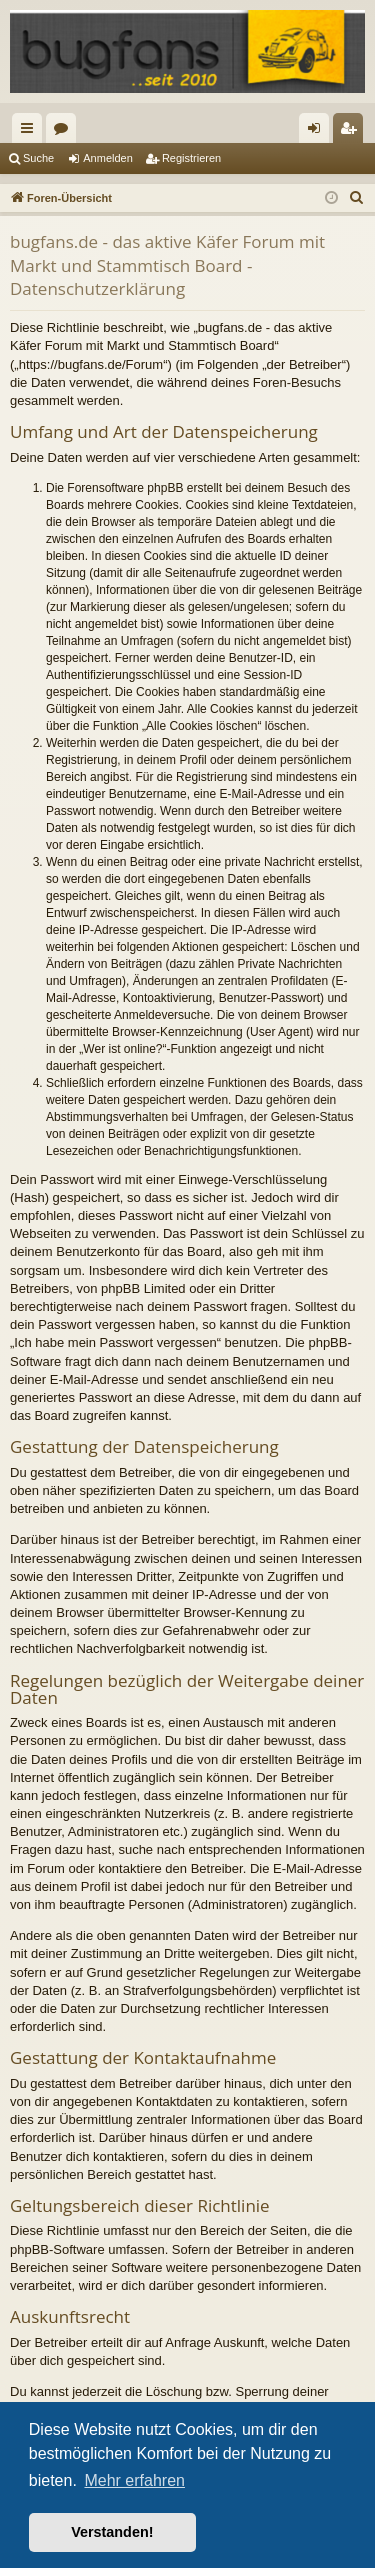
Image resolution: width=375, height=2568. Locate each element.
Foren (65, 132)
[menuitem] (357, 198)
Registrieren (191, 158)
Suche (38, 158)
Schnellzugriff (31, 132)
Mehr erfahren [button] (134, 2480)
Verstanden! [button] (112, 2532)
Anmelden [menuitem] (318, 132)
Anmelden (108, 158)
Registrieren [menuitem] (352, 132)
